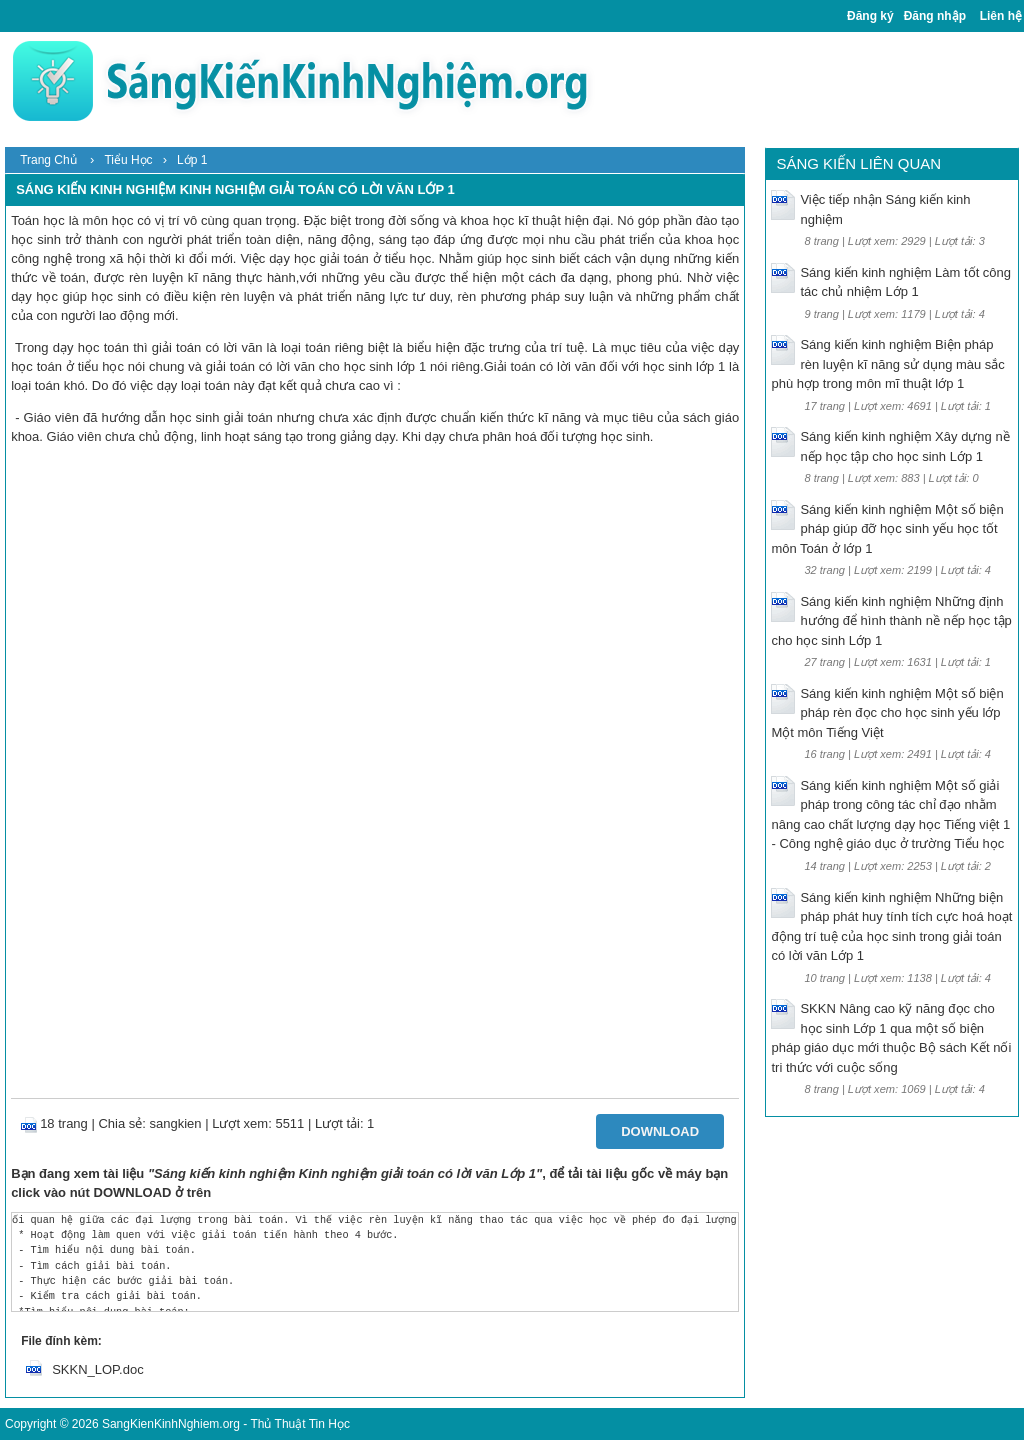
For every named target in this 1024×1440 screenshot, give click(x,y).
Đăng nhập (935, 16)
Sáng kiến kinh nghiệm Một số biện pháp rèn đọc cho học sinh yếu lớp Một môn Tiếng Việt (887, 713)
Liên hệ (1001, 16)
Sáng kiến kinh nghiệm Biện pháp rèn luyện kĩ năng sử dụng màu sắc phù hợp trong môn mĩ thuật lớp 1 (887, 364)
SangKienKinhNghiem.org (171, 1424)
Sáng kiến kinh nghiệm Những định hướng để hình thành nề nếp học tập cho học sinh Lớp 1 (891, 621)
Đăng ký (870, 16)
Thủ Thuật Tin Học (299, 1424)
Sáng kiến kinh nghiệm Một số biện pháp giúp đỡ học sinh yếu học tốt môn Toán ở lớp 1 (887, 529)
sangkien (176, 1123)
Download (660, 1131)
